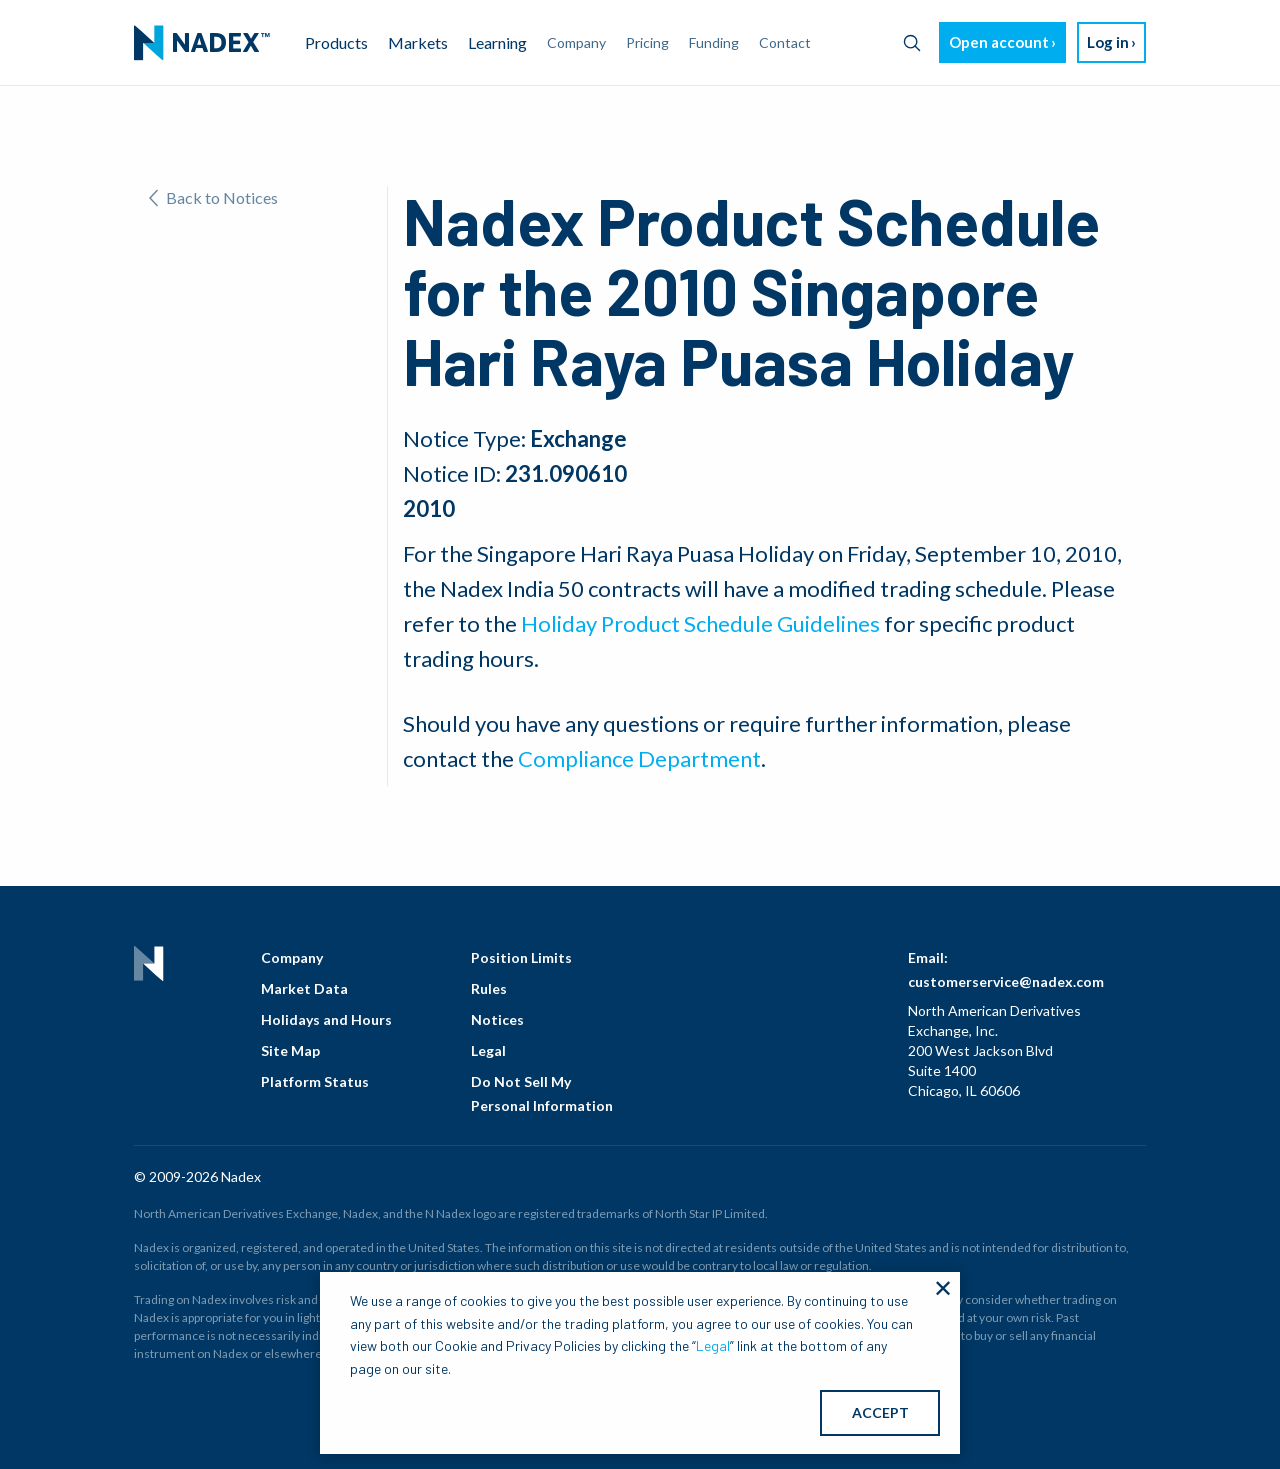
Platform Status (315, 1081)
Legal (488, 1050)
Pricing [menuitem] (647, 42)
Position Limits (521, 957)
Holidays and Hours (326, 1019)
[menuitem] (202, 43)
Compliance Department (639, 758)
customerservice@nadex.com (1006, 981)
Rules (489, 988)
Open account (999, 42)
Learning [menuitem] (497, 42)
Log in (1108, 42)
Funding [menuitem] (714, 42)
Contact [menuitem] (785, 42)
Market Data (304, 988)
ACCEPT (880, 1412)
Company (292, 957)
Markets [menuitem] (418, 42)
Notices (497, 1019)
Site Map (290, 1050)
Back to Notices (213, 197)
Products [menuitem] (336, 42)
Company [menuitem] (576, 42)
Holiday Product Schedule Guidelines (700, 623)
